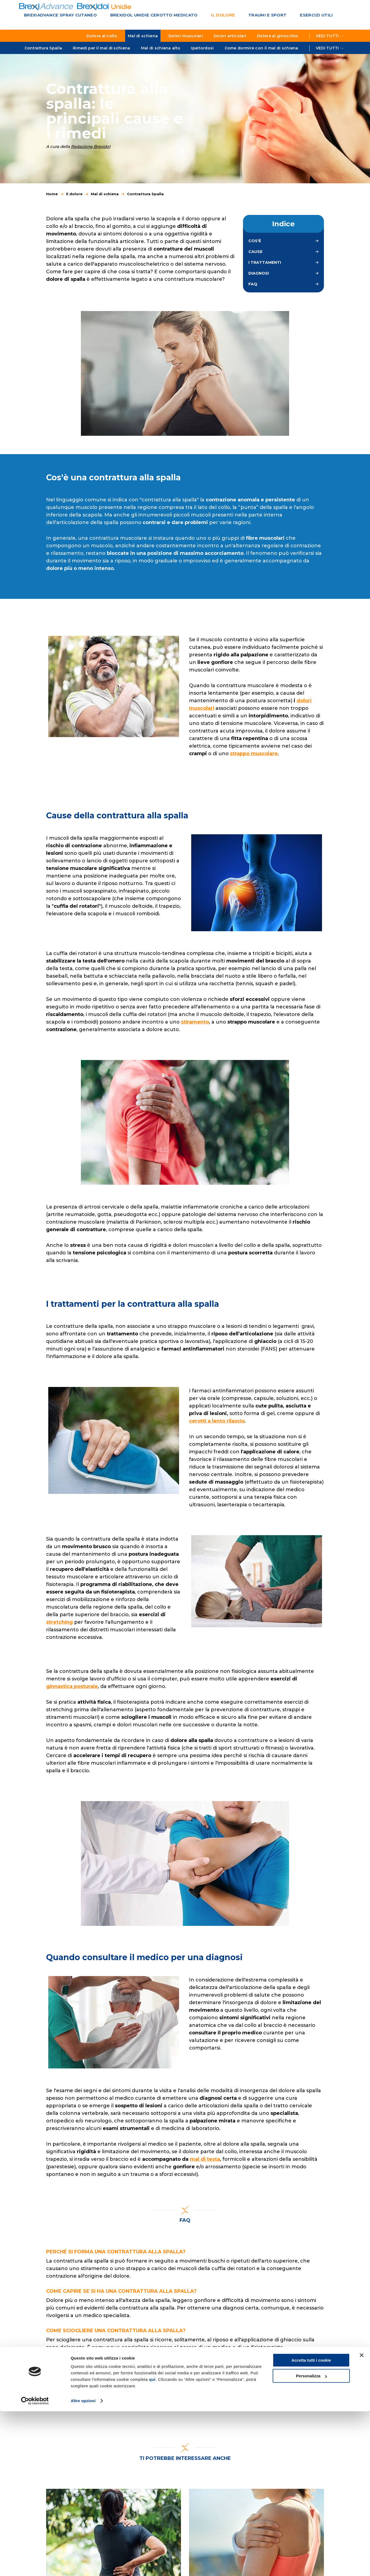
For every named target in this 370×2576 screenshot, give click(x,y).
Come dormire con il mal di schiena (261, 48)
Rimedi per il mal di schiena (101, 48)
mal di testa (205, 2165)
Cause (255, 257)
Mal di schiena (143, 35)
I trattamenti (264, 268)
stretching (59, 1627)
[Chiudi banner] (362, 2520)
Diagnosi (258, 278)
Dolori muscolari (186, 35)
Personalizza (311, 2540)
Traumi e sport (238, 15)
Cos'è (254, 246)
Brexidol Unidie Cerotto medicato (139, 15)
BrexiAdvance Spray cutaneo (56, 15)
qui (152, 2544)
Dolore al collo (102, 35)
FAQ (252, 289)
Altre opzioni (83, 2565)
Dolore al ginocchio (277, 35)
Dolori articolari (230, 35)
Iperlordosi (202, 48)
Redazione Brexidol (90, 152)
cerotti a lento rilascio (217, 1427)
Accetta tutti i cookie (311, 2525)
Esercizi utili (281, 15)
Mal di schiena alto (160, 48)
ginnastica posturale (72, 1692)
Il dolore (200, 15)
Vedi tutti (330, 48)
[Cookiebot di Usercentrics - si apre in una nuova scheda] (35, 2565)
